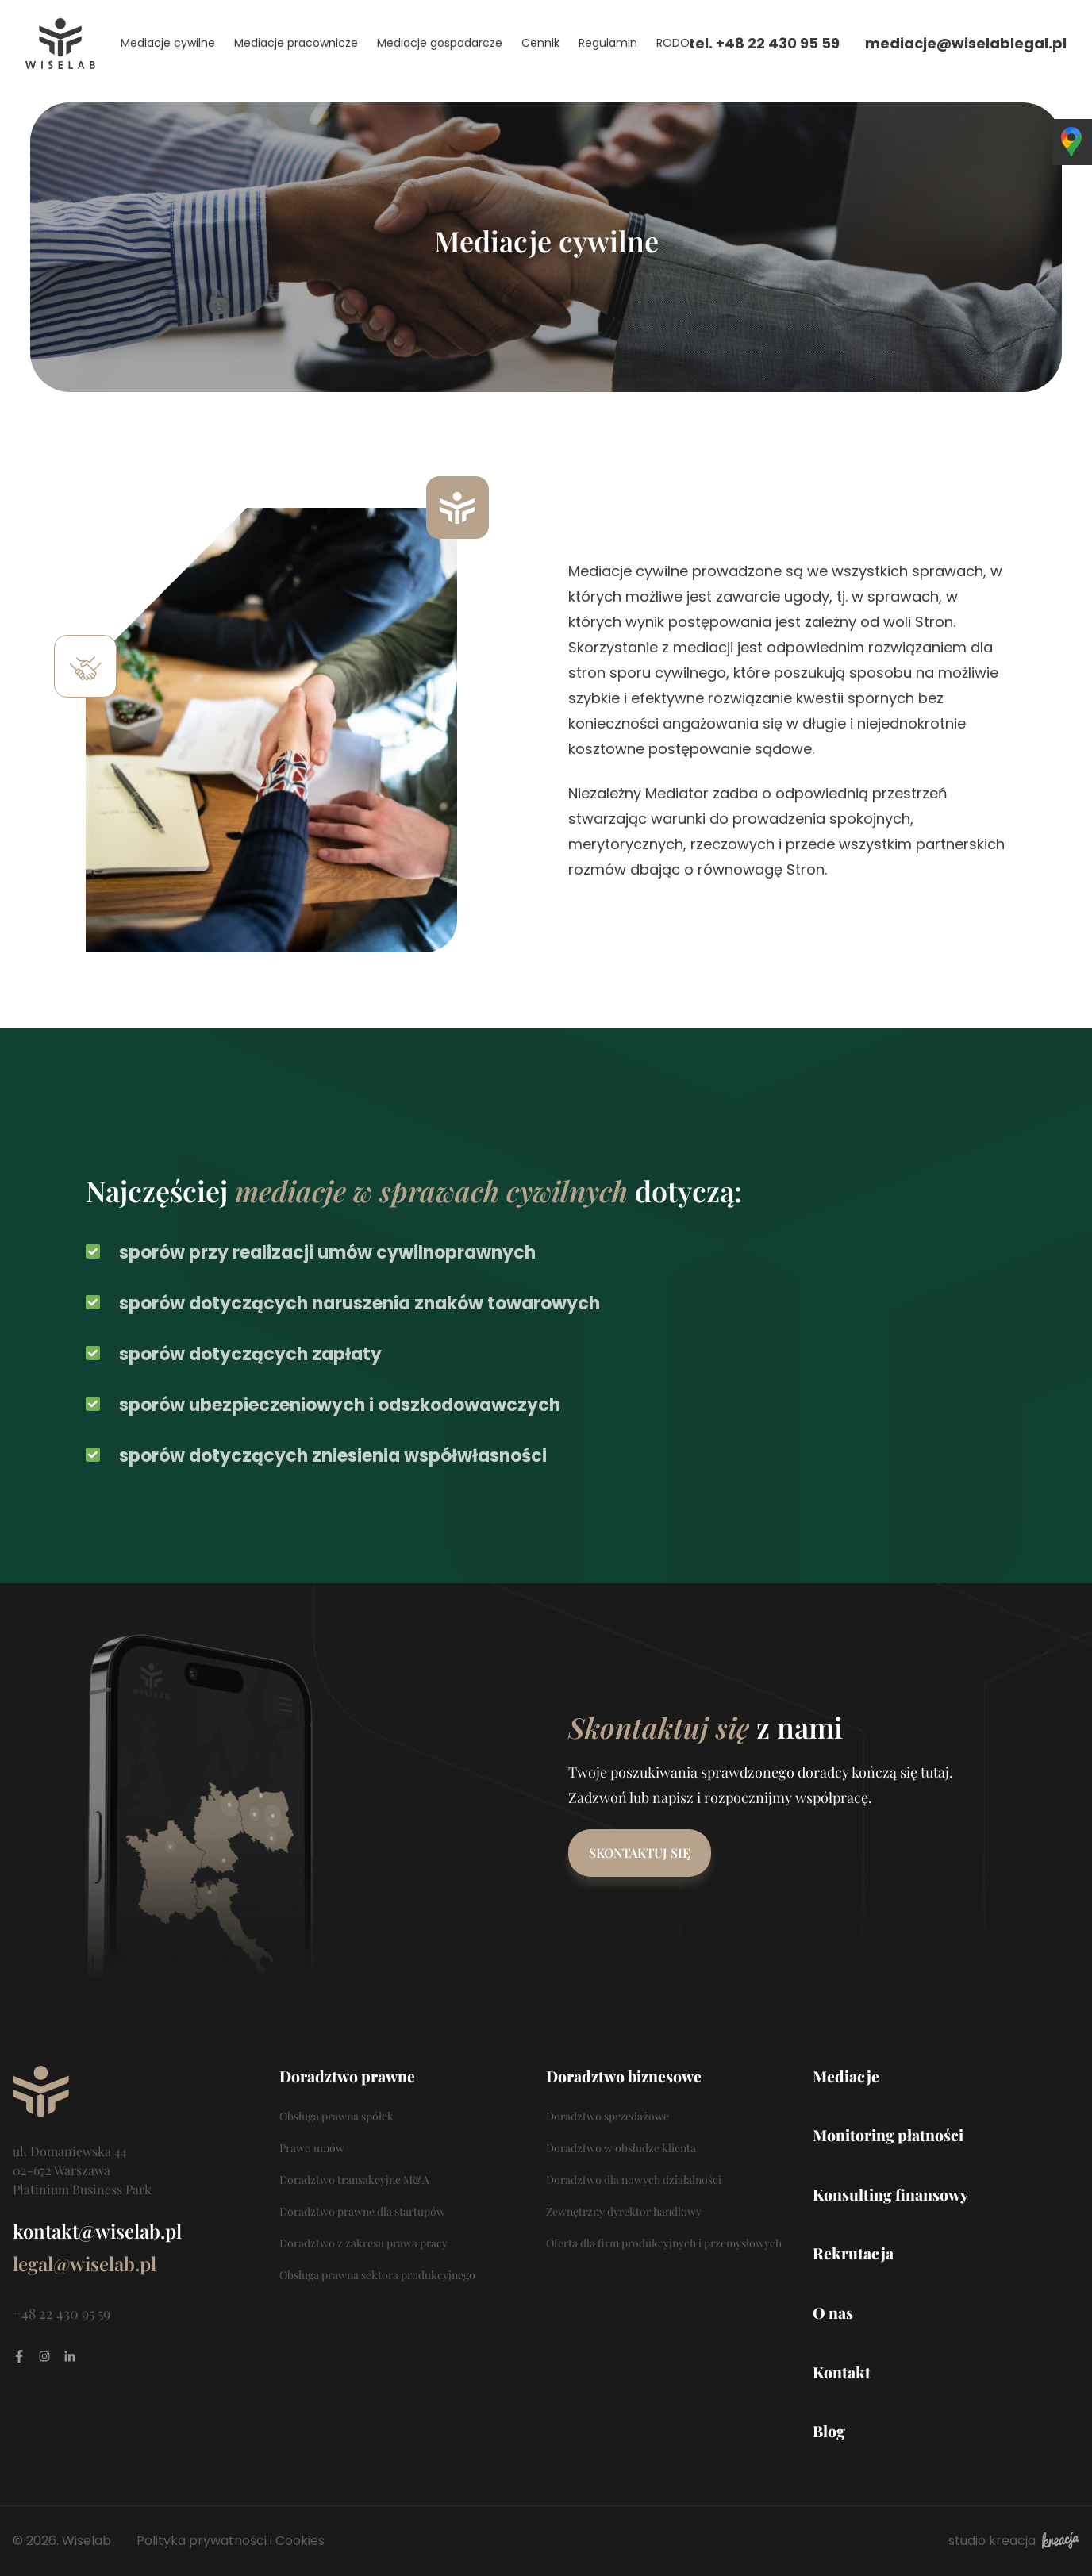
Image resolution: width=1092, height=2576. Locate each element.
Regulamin (608, 43)
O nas (833, 2312)
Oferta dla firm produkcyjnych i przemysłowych (664, 2243)
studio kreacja (1013, 2541)
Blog (829, 2430)
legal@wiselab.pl (84, 2263)
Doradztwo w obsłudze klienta (621, 2147)
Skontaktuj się (639, 1852)
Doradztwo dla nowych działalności (633, 2179)
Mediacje (846, 2076)
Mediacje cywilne (168, 43)
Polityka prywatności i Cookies (230, 2541)
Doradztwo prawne (347, 2076)
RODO (673, 43)
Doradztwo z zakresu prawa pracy (363, 2243)
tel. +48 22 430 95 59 (764, 43)
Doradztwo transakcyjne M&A (354, 2179)
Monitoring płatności (888, 2134)
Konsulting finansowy (890, 2194)
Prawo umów (311, 2147)
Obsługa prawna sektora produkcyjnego (377, 2274)
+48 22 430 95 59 (61, 2313)
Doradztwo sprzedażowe (607, 2116)
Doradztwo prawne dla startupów (362, 2211)
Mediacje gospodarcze (439, 43)
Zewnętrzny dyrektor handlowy (624, 2211)
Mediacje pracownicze (296, 43)
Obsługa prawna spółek (336, 2116)
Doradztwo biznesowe (624, 2076)
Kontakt (842, 2372)
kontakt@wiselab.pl (97, 2230)
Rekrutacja (853, 2253)
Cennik (540, 43)
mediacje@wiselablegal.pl (966, 43)
